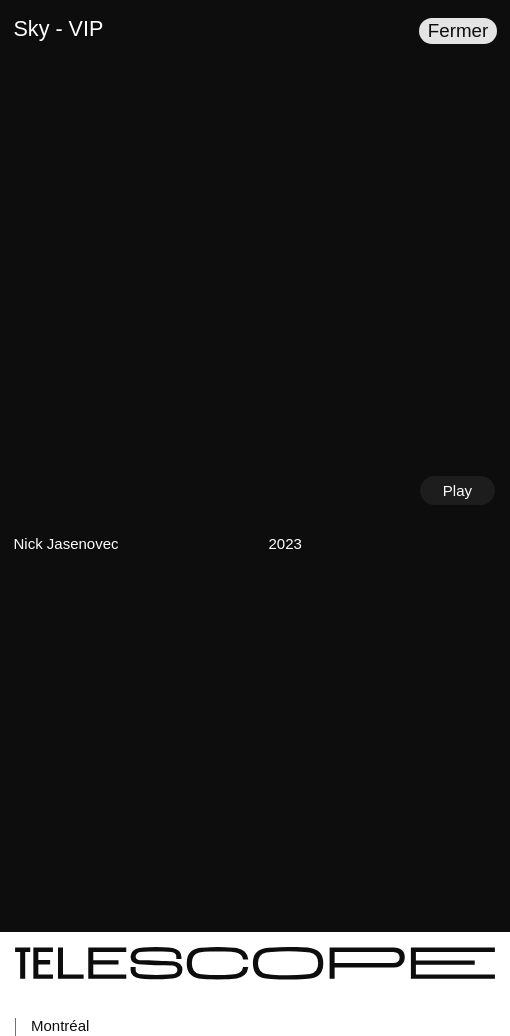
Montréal (60, 1025)
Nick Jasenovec (66, 543)
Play (457, 490)
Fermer (458, 30)
